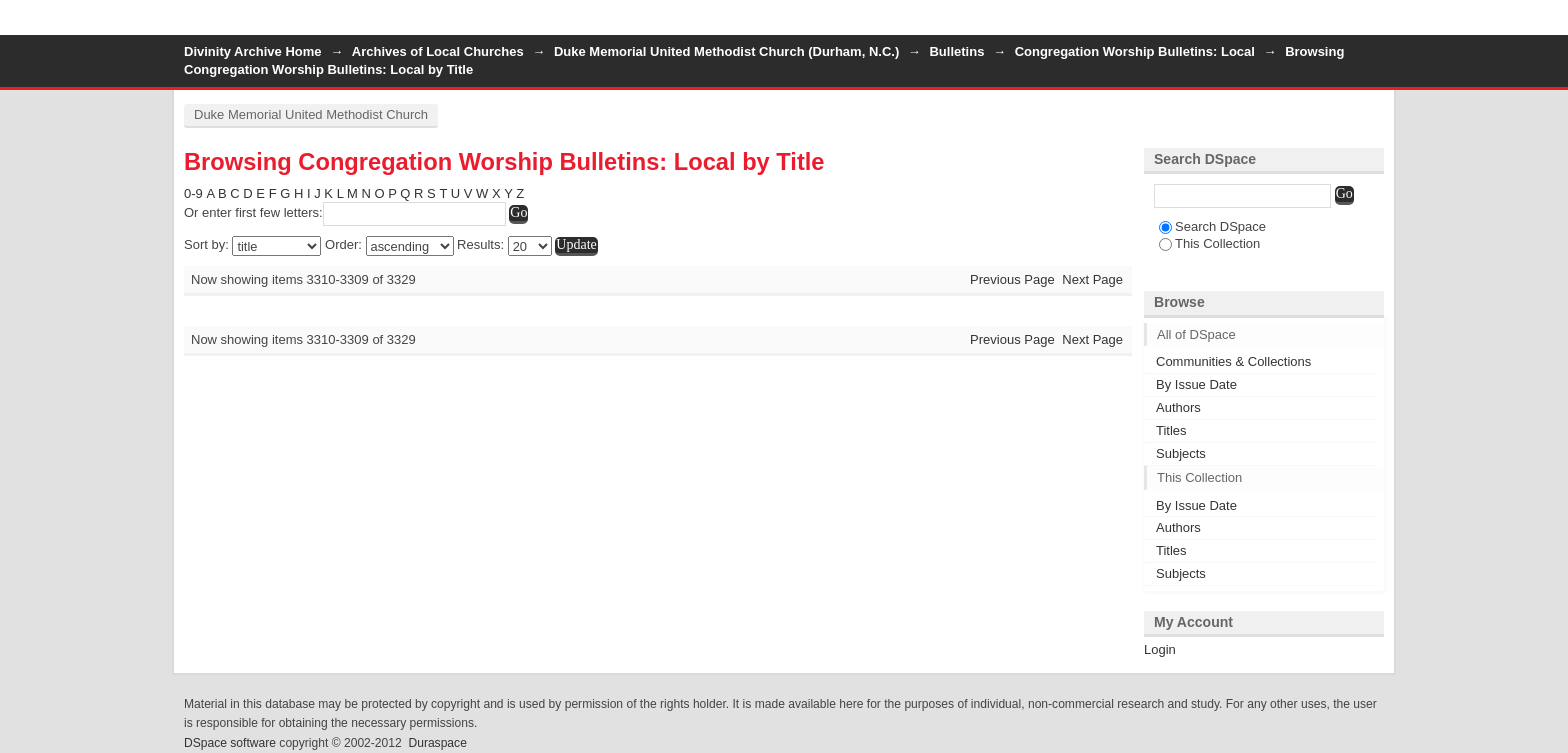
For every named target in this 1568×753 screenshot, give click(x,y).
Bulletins (956, 51)
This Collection (1209, 243)
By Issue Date (1196, 384)
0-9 (193, 193)
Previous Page (1012, 279)
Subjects (1181, 453)
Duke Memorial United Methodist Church (311, 114)
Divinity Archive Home (253, 51)
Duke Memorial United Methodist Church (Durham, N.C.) (726, 51)
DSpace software (230, 743)
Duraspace (437, 743)
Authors (1178, 407)
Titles (1171, 430)
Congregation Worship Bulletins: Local (1135, 51)
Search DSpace (1212, 226)
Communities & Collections (1233, 361)
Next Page (1092, 279)
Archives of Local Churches (438, 51)
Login (1368, 24)
